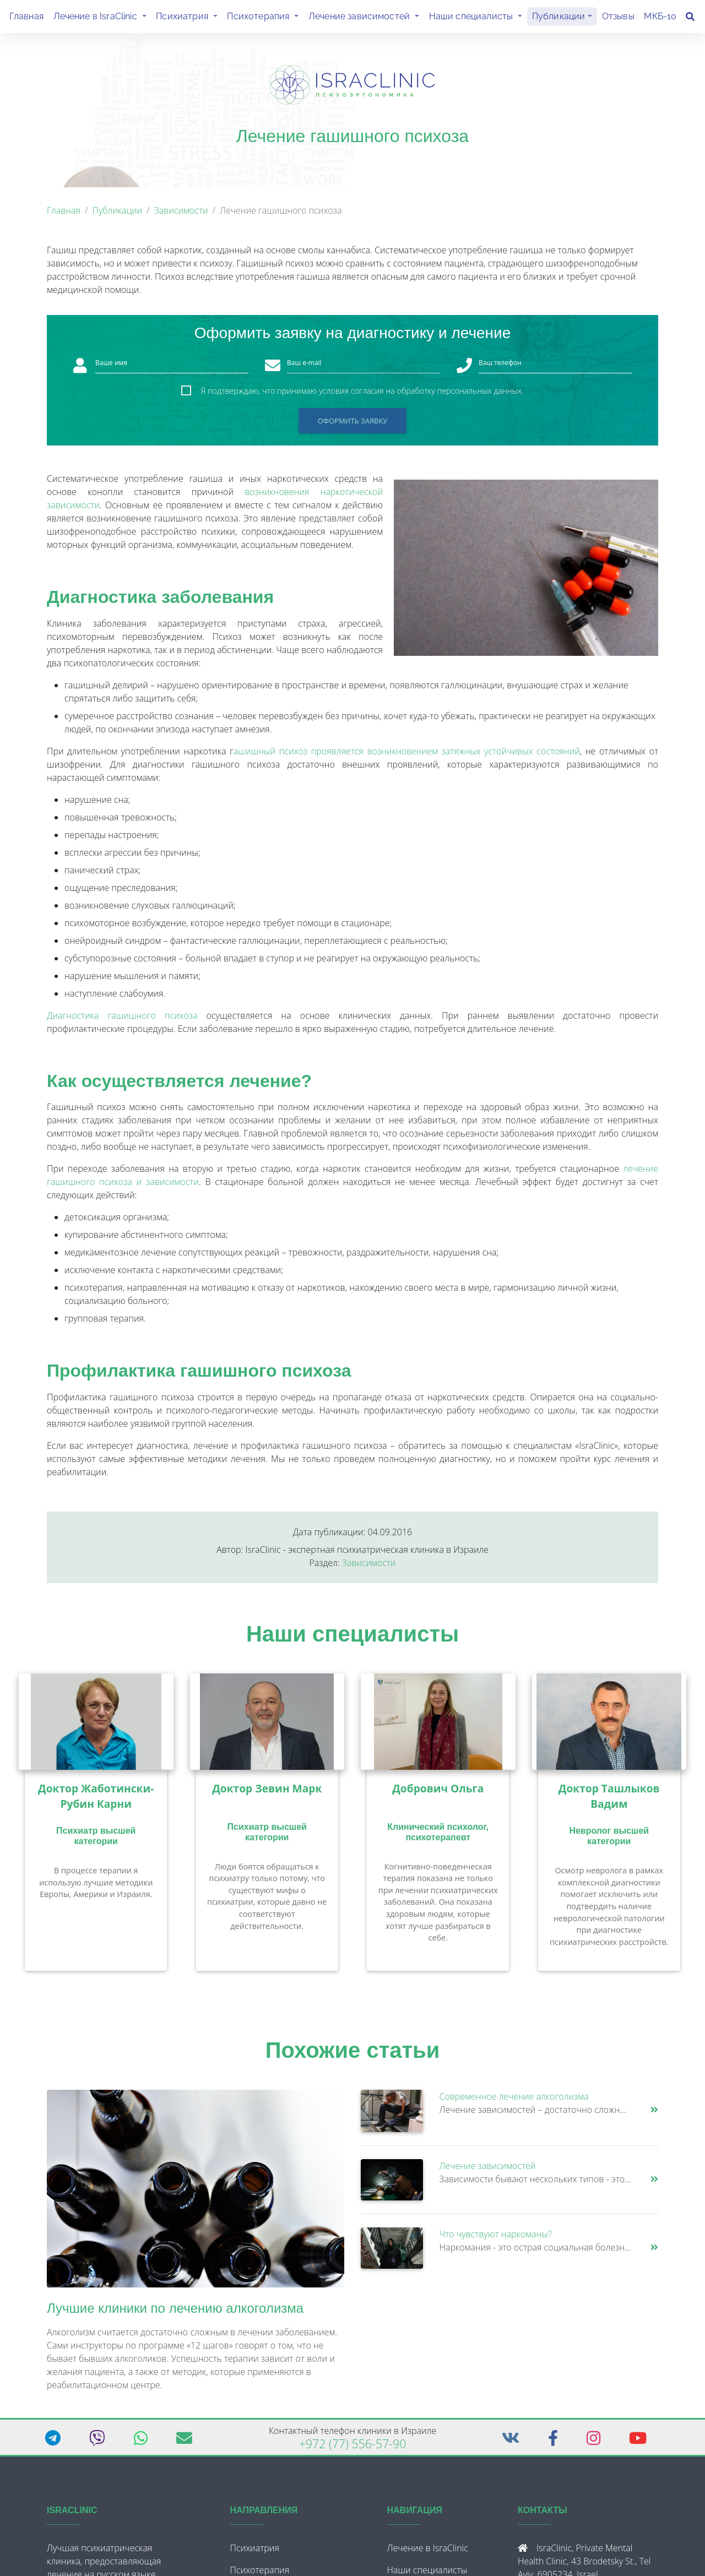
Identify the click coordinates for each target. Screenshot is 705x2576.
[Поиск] (690, 19)
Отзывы (618, 18)
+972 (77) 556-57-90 (352, 2448)
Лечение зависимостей (366, 18)
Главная (26, 18)
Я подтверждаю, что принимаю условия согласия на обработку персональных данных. (361, 395)
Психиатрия (189, 18)
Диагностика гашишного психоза (122, 1020)
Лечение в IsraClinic (102, 18)
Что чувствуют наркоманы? (496, 2238)
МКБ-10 (660, 18)
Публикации (558, 18)
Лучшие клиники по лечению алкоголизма (175, 2312)
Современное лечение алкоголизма (514, 2101)
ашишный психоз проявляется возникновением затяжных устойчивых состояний (407, 755)
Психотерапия (265, 18)
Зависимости (181, 215)
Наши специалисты (478, 18)
